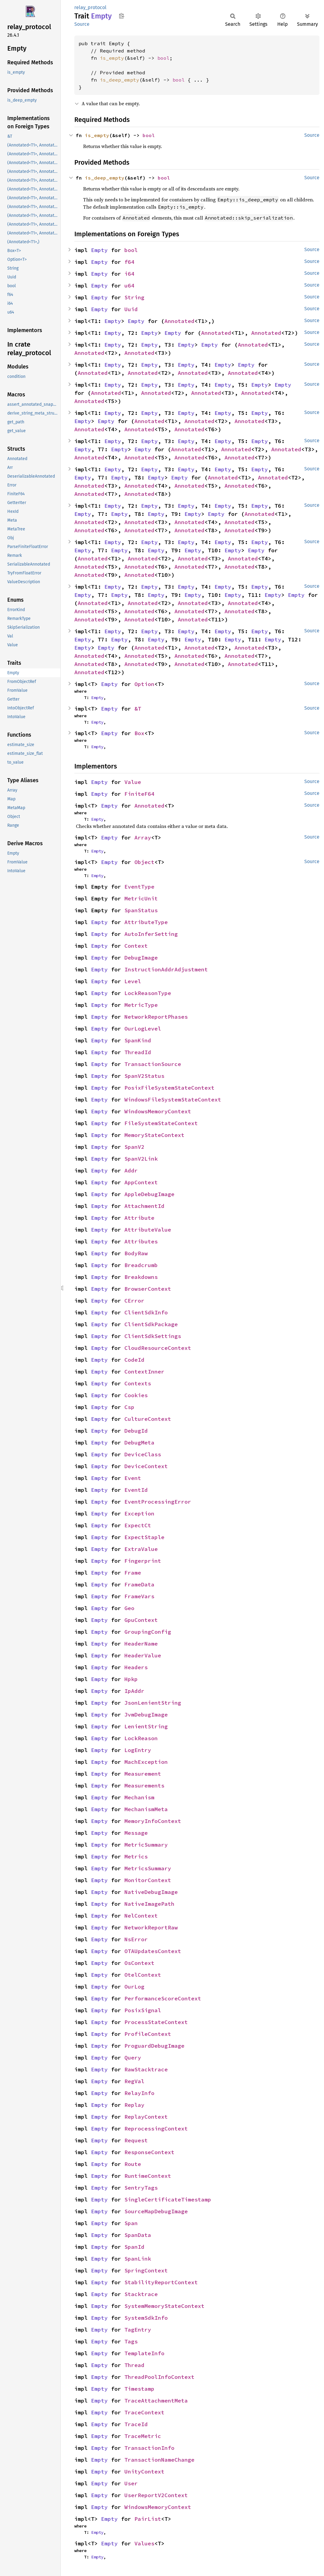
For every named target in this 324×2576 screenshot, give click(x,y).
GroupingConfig (147, 1631)
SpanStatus (141, 910)
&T (137, 708)
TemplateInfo (144, 2353)
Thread (134, 2365)
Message (136, 1832)
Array (142, 837)
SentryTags (141, 2187)
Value (132, 782)
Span (131, 2223)
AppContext (141, 1182)
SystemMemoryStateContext (164, 2305)
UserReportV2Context (156, 2495)
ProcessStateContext (156, 2022)
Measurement (142, 1773)
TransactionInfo (149, 2447)
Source (81, 24)
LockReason (141, 1738)
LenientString (146, 1726)
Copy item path (121, 16)
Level (132, 981)
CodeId (134, 1359)
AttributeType (146, 922)
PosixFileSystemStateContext (169, 1087)
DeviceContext (146, 1466)
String (134, 297)
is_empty (112, 58)
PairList (147, 2518)
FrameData (139, 1584)
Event (132, 1478)
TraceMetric (142, 2436)
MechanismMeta (146, 1809)
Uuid (131, 309)
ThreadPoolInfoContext (159, 2376)
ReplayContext (146, 2116)
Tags (131, 2341)
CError (134, 1300)
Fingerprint (142, 1560)
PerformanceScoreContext (162, 1998)
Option (144, 684)
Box (139, 733)
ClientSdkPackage (151, 1324)
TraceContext (144, 2412)
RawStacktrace (146, 2069)
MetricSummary (146, 1844)
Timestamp (139, 2388)
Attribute (139, 1217)
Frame (132, 1572)
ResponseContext (149, 2152)
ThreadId (137, 1052)
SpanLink (137, 2258)
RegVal (134, 2081)
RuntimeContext (147, 2175)
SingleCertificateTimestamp (167, 2199)
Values (144, 2543)
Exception (139, 1513)
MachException (146, 1761)
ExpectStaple (144, 1537)
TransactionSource (152, 1064)
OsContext (139, 1962)
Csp (129, 1407)
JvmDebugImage (146, 1714)
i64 (129, 273)
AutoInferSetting (151, 933)
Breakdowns (141, 1276)
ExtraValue (141, 1548)
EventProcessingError (157, 1501)
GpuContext (141, 1619)
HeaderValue (142, 1655)
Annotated (179, 321)
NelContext (141, 1915)
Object (144, 862)
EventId (136, 1489)
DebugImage (141, 957)
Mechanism (139, 1797)
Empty (99, 250)
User (131, 2483)
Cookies (136, 1395)
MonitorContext (147, 1880)
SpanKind (137, 1040)
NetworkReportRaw (151, 1927)
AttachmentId (144, 1205)
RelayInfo (139, 2093)
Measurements (144, 1785)
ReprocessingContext (156, 2128)
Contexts (137, 1383)
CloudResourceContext (157, 1347)
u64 (129, 285)
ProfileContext (147, 2033)
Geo (129, 1608)
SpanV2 (134, 1146)
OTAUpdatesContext (152, 1951)
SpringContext (146, 2270)
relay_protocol (90, 7)
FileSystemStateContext (161, 1123)
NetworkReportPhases (156, 1016)
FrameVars (139, 1596)
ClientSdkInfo (146, 1312)
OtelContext (142, 1974)
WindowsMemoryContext (157, 1111)
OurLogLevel (142, 1028)
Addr (131, 1170)
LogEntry (137, 1750)
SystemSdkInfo (146, 2317)
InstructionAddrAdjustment (166, 969)
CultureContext (147, 1418)
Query (132, 2057)
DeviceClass (142, 1454)
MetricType (141, 1004)
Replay (134, 2104)
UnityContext (144, 2471)
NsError (136, 1939)
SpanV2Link (141, 1158)
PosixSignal (142, 2010)
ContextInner (144, 1371)
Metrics (136, 1856)
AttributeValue (147, 1229)
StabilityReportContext (161, 2282)
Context (136, 945)
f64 (129, 261)
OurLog (134, 1986)
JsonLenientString (152, 1702)
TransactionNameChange (159, 2459)
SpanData (137, 2234)
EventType (139, 886)
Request (136, 2140)
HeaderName (141, 1643)
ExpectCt (137, 1525)
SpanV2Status (144, 1075)
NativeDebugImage (151, 1891)
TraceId (136, 2424)
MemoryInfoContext (152, 1821)
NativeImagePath (149, 1903)
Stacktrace (141, 2294)
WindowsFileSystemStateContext (172, 1099)
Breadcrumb (141, 1265)
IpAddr (134, 1690)
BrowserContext (147, 1288)
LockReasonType (147, 993)
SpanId (134, 2246)
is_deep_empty (119, 80)
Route (132, 2164)
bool (163, 58)
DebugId (136, 1430)
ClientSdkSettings (152, 1336)
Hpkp (131, 1679)
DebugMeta (139, 1442)
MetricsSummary (147, 1868)
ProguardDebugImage (154, 2045)
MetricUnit (141, 898)
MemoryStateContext (154, 1135)
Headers (136, 1667)
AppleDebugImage (149, 1194)
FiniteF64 (139, 793)
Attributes (141, 1241)
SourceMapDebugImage (156, 2211)
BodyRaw (136, 1253)
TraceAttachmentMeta (156, 2400)
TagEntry (137, 2329)
